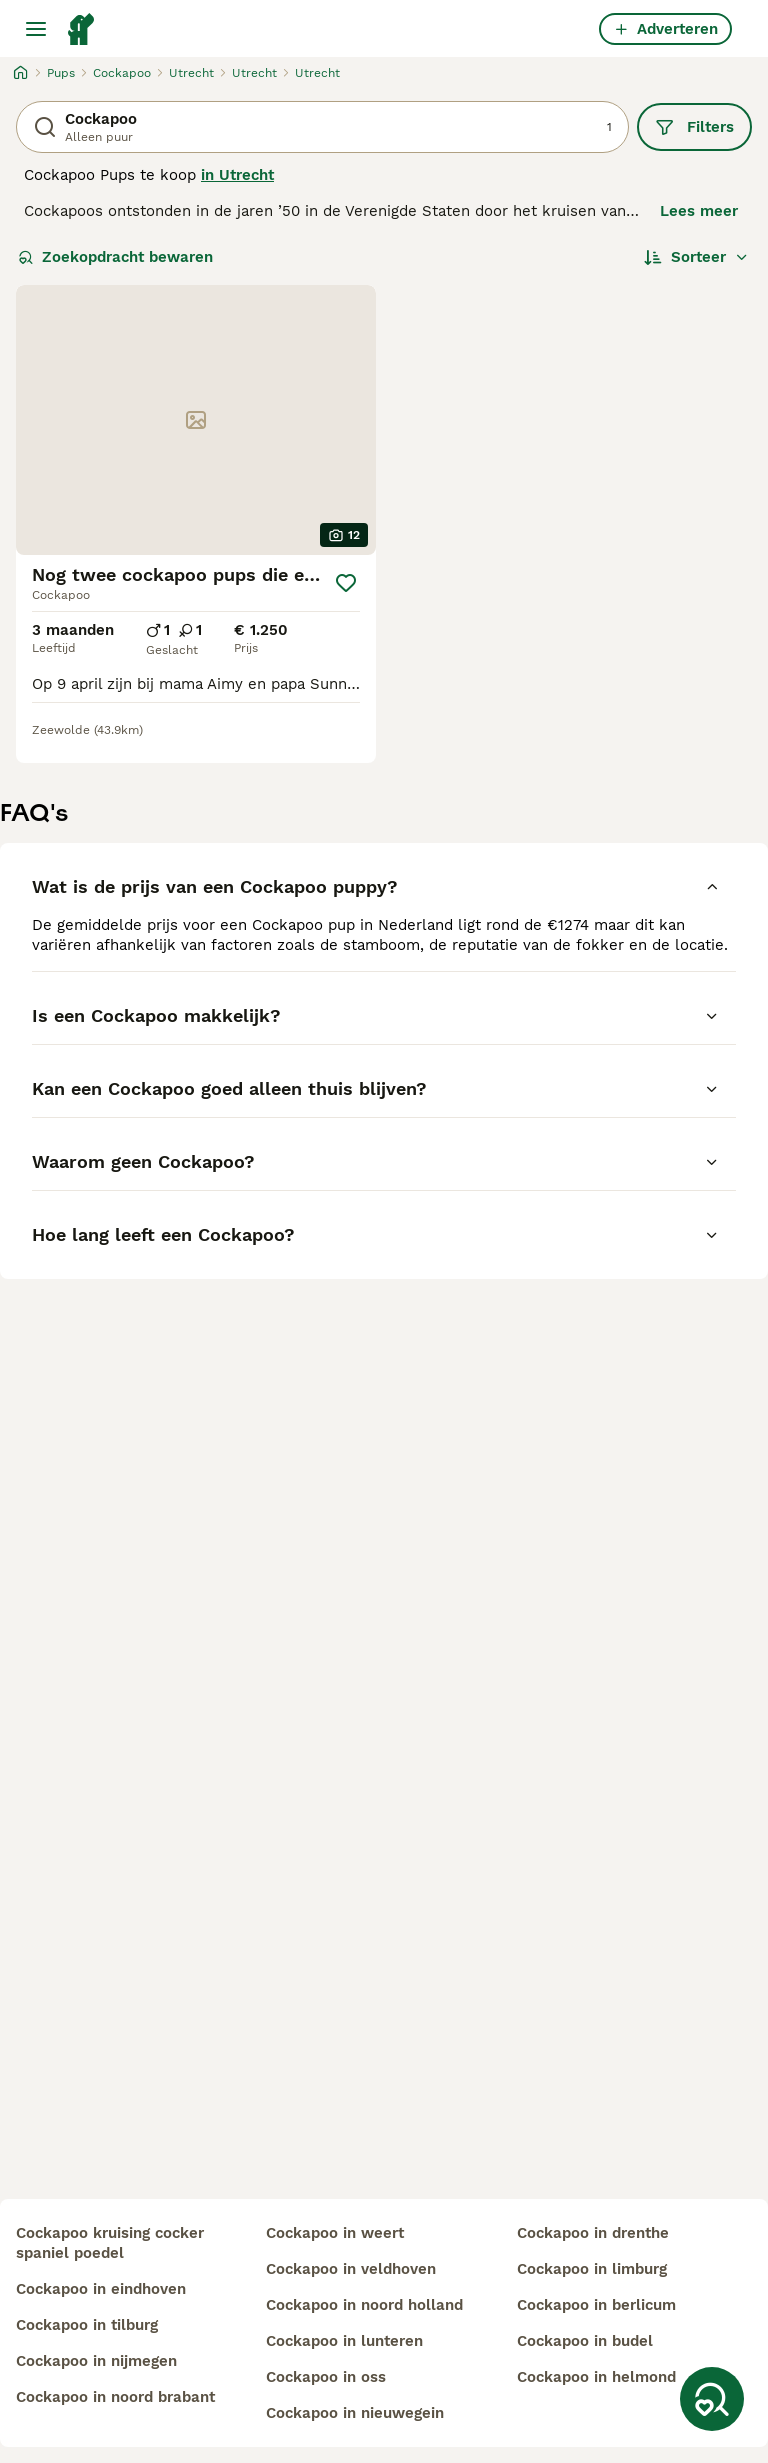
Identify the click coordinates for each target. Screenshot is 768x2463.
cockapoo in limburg (592, 2269)
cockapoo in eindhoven (101, 2289)
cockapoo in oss (326, 2377)
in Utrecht (237, 175)
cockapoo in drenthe (593, 2233)
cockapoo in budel (585, 2341)
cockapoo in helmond (596, 2377)
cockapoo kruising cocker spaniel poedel (110, 2243)
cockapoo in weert (335, 2233)
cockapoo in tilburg (87, 2325)
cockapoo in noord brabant (115, 2397)
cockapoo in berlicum (596, 2305)
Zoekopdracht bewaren (115, 257)
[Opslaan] (346, 583)
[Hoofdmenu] (36, 29)
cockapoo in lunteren (344, 2341)
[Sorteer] (696, 257)
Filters (694, 127)
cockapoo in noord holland (364, 2305)
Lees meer (699, 211)
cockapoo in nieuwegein (355, 2413)
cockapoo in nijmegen (96, 2361)
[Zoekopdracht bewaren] (712, 2399)
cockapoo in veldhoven (351, 2269)
